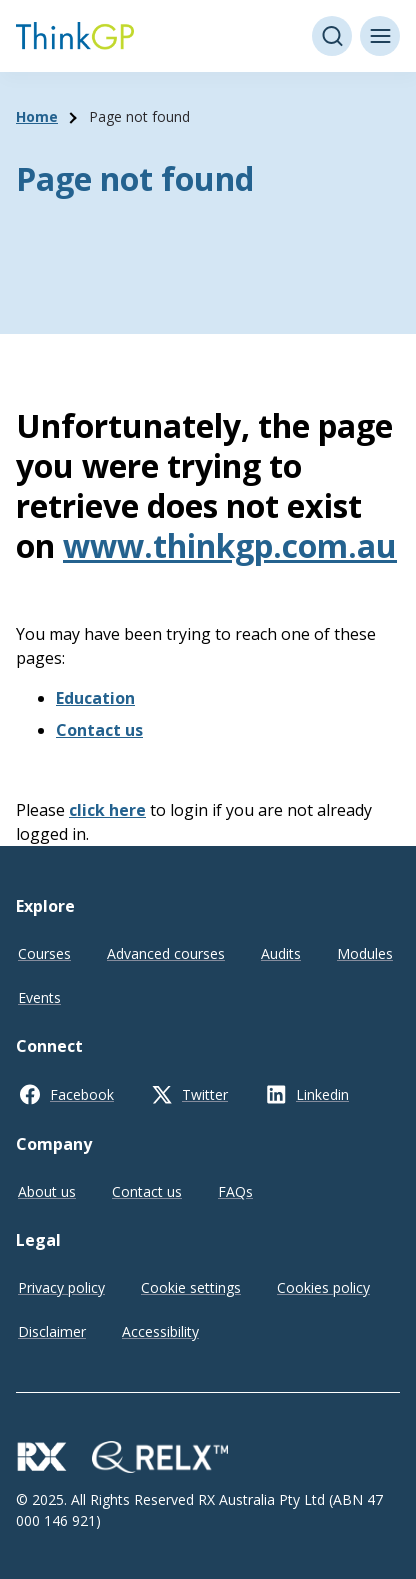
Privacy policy (61, 1287)
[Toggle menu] (380, 36)
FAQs (235, 1191)
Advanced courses (166, 953)
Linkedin (322, 1094)
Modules (365, 953)
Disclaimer (52, 1331)
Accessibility (160, 1331)
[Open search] (332, 36)
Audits (281, 953)
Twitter (205, 1094)
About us (47, 1191)
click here (107, 810)
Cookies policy (323, 1287)
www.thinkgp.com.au (230, 545)
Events (39, 997)
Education (95, 698)
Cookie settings (191, 1287)
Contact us (99, 730)
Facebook (82, 1094)
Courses (44, 953)
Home (37, 116)
